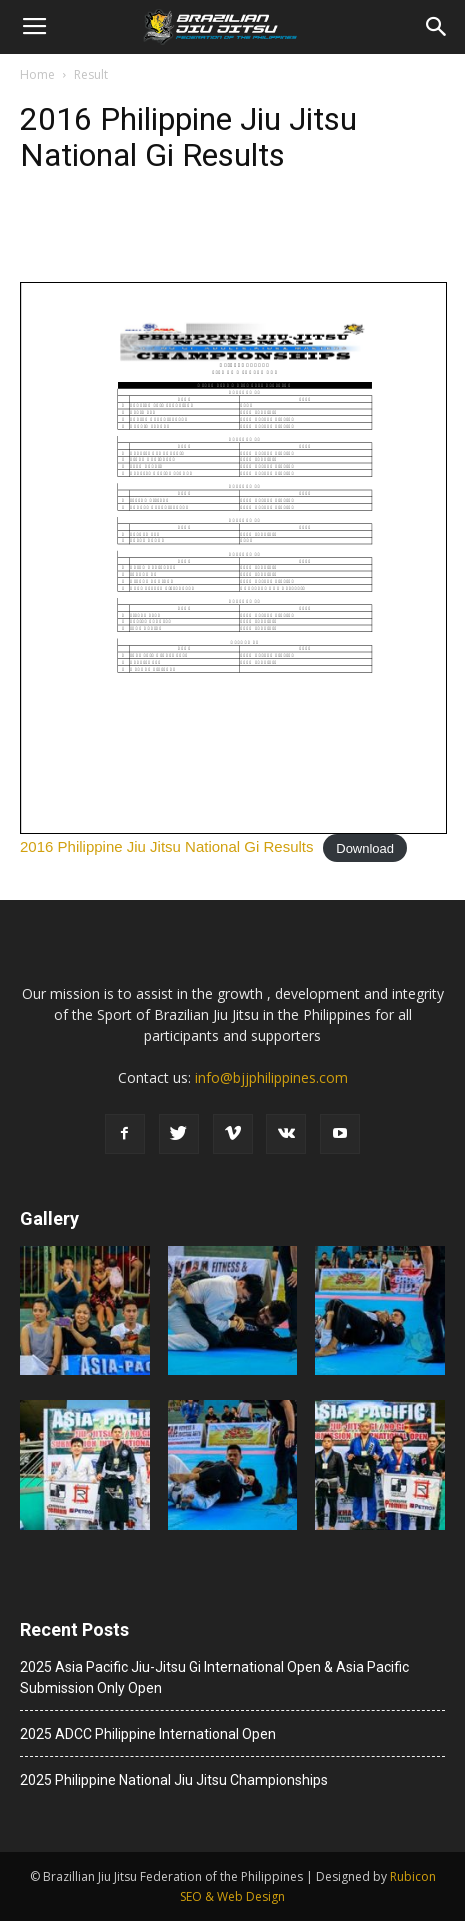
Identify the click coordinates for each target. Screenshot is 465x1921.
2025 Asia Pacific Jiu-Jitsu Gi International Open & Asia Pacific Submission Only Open (214, 1677)
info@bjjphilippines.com (271, 1077)
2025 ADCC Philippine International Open (148, 1734)
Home (37, 74)
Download (365, 847)
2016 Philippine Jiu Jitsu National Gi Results (167, 846)
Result (91, 74)
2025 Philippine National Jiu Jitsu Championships (174, 1780)
